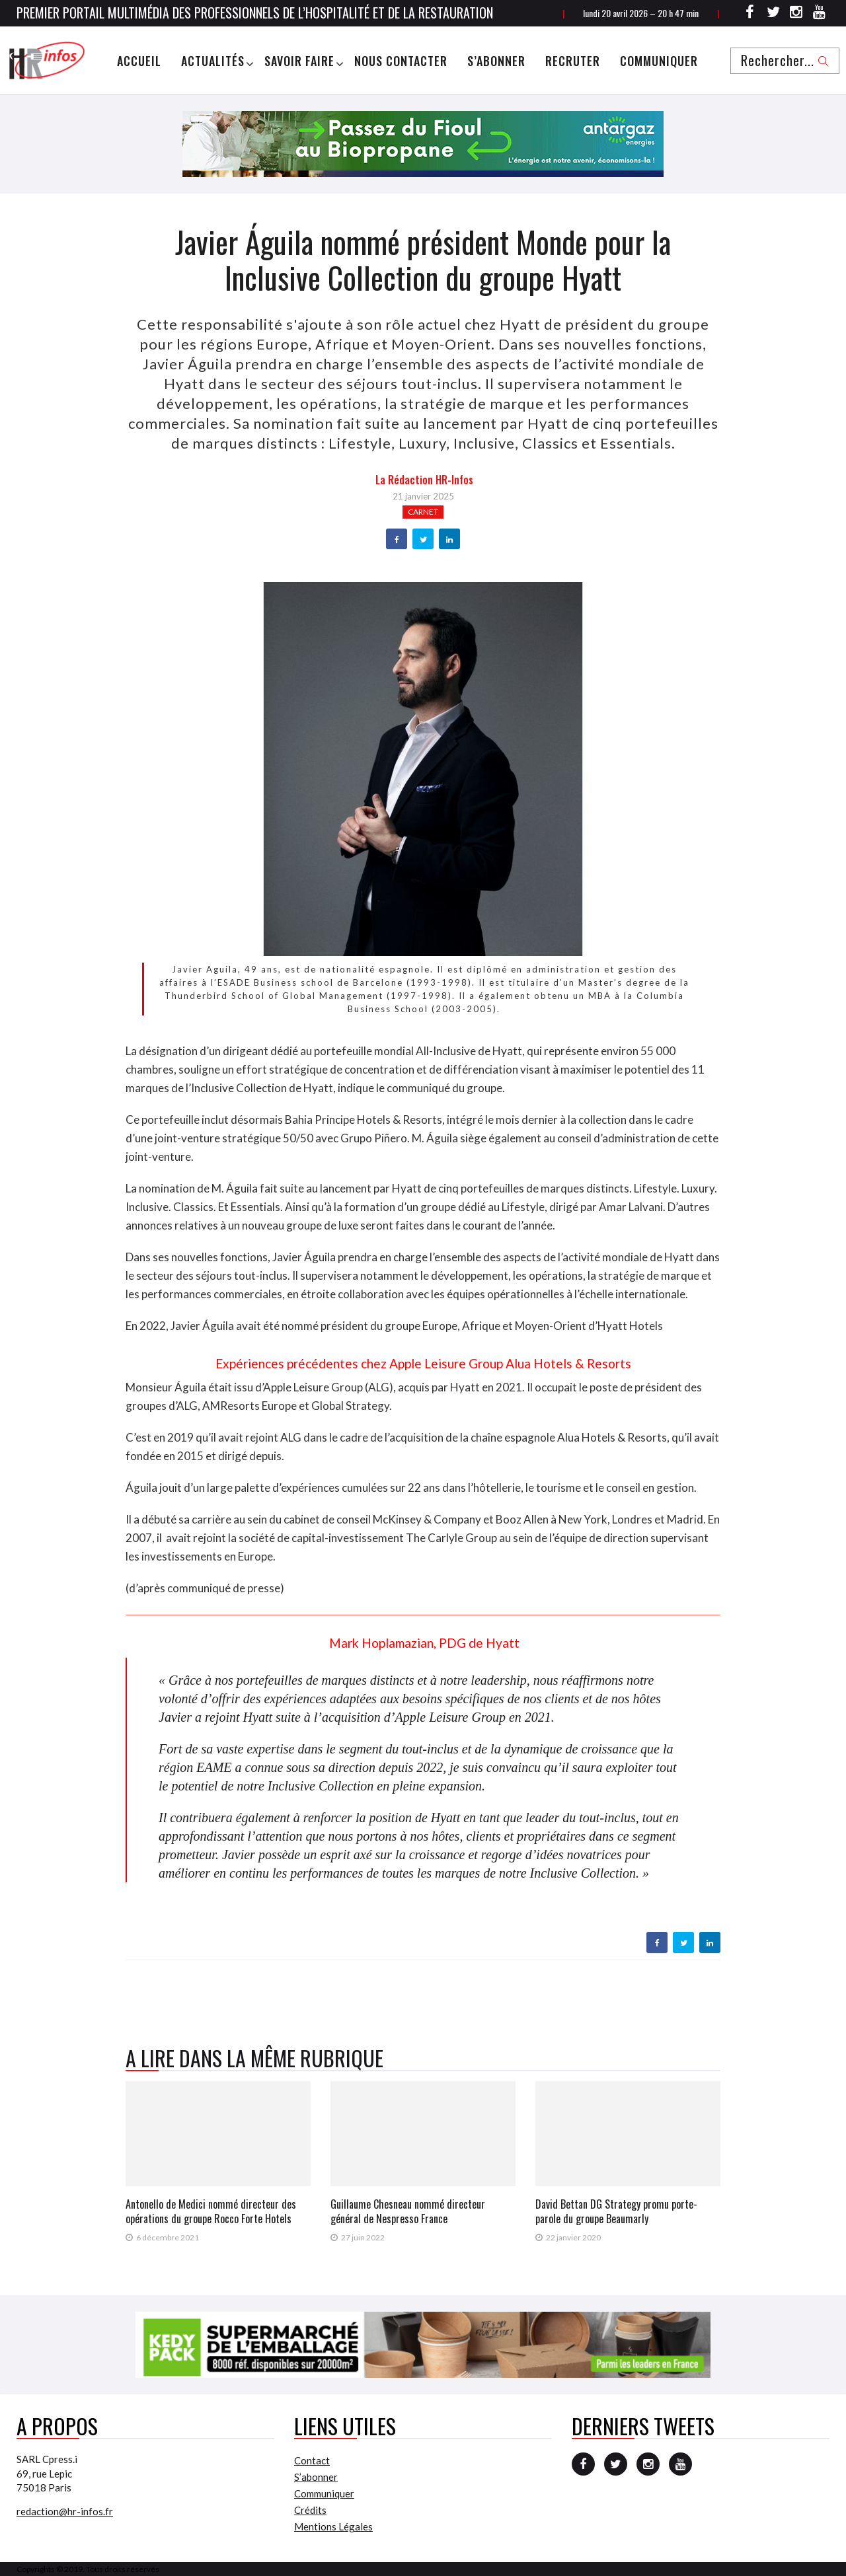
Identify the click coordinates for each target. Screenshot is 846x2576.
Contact (312, 2460)
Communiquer (659, 60)
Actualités (213, 60)
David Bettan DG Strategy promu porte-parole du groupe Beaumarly (616, 2211)
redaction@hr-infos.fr (65, 2511)
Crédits (310, 2510)
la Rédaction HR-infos (424, 480)
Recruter (572, 60)
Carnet (423, 512)
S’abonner (496, 60)
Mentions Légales (333, 2526)
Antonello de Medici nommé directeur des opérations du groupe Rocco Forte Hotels (211, 2211)
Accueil (139, 60)
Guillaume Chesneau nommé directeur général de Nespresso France (407, 2211)
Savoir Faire (299, 60)
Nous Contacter (400, 60)
